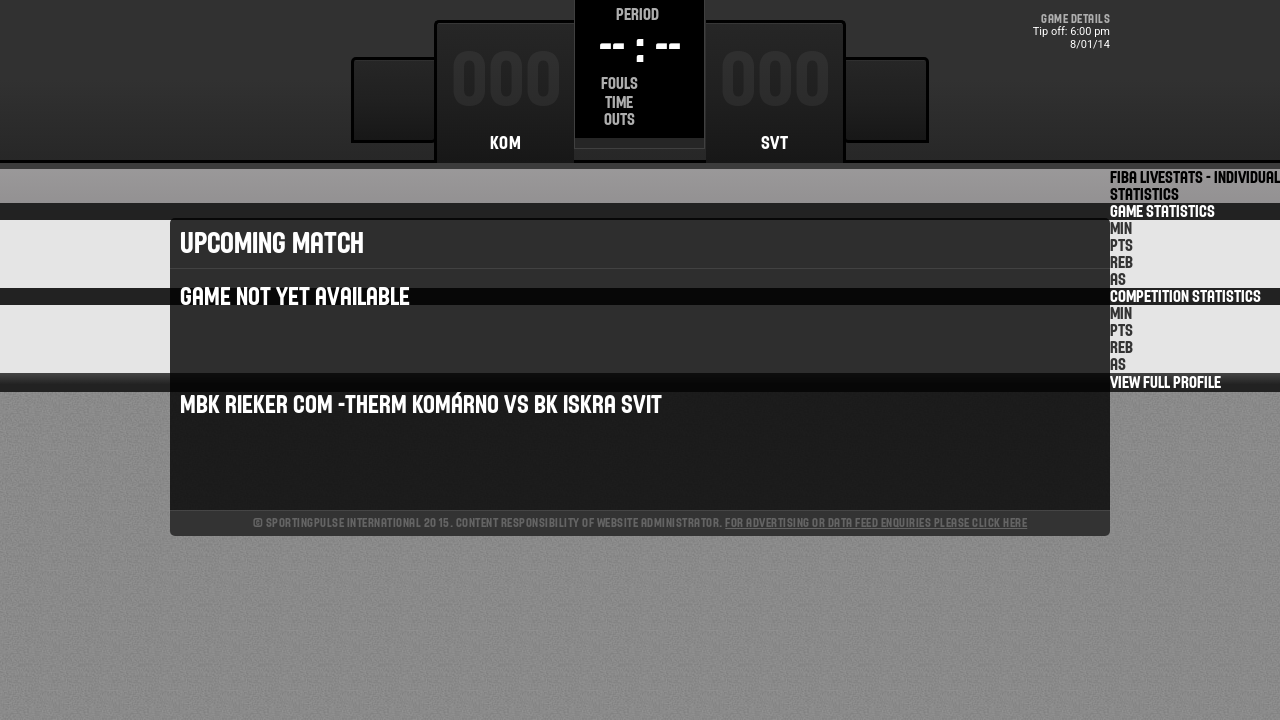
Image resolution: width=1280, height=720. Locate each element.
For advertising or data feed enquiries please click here (876, 522)
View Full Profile (1165, 382)
